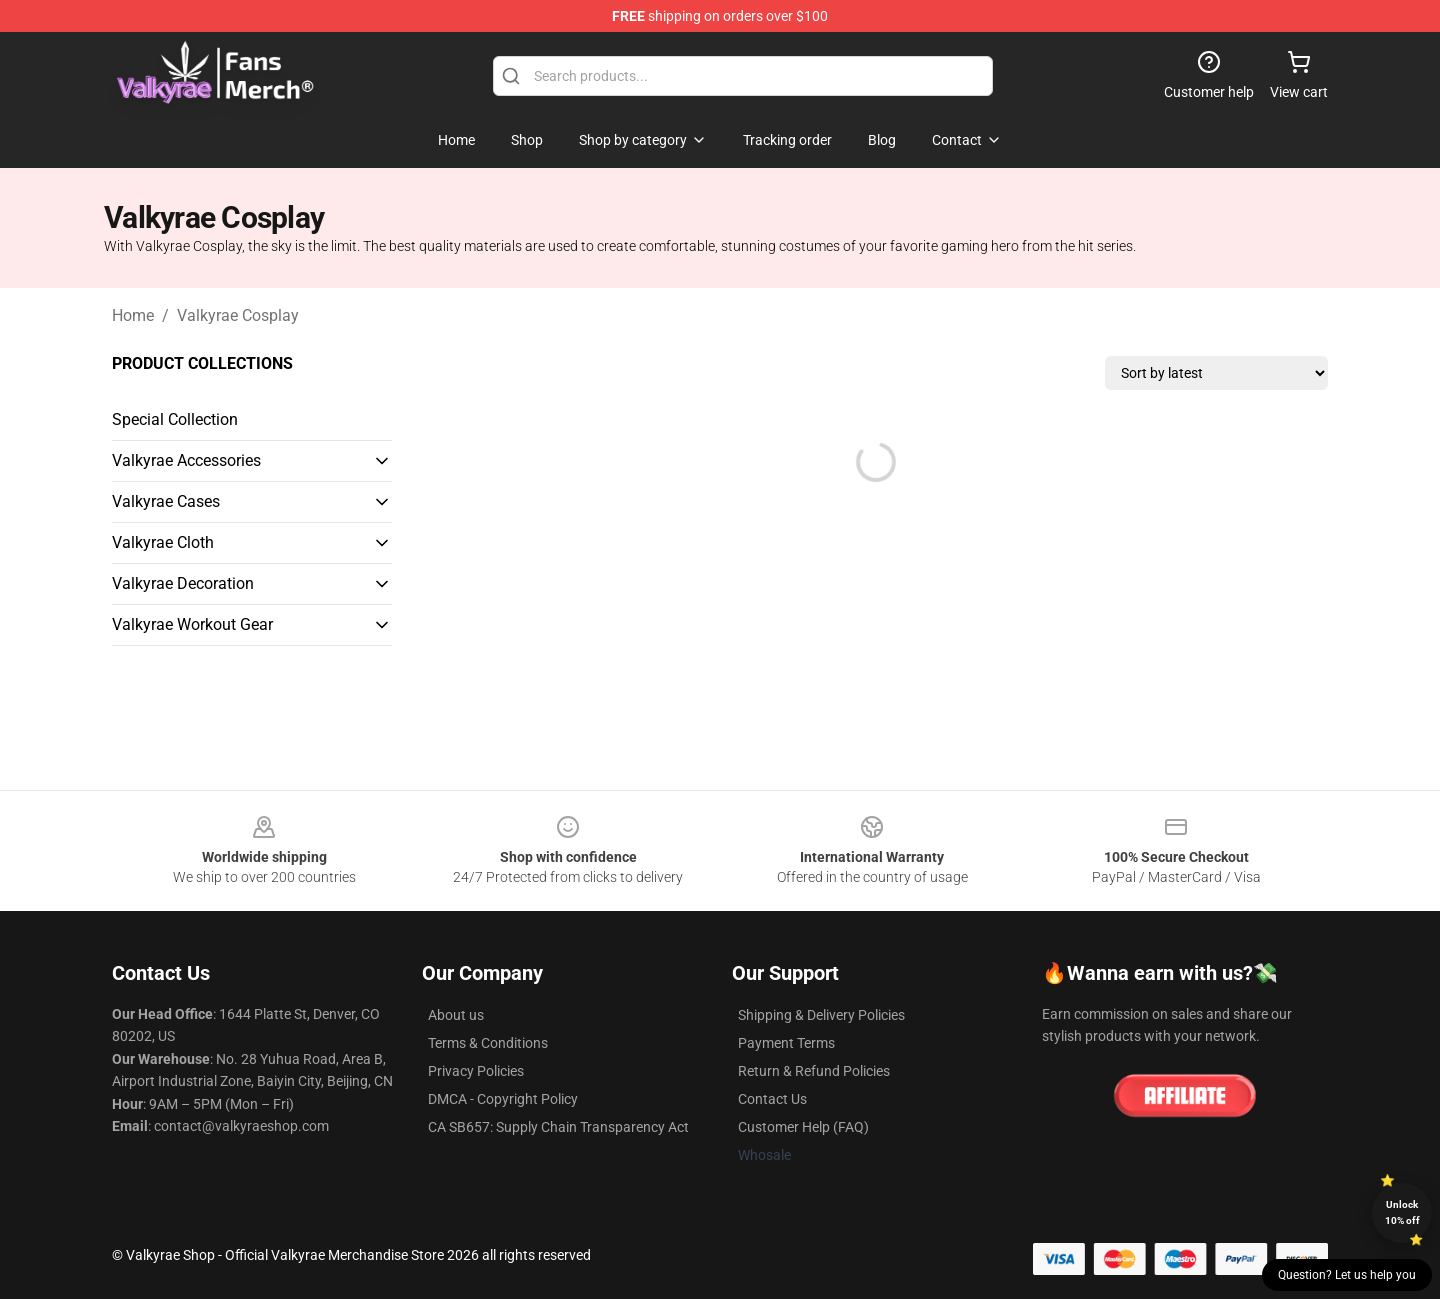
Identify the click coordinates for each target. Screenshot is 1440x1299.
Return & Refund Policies (814, 1071)
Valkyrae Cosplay (238, 315)
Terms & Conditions (488, 1043)
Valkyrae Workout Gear (192, 624)
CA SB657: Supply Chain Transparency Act (558, 1127)
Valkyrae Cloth (163, 542)
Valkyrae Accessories (186, 460)
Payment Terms (786, 1043)
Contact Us (772, 1099)
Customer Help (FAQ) (803, 1127)
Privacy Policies (476, 1071)
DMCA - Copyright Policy (503, 1099)
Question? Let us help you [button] (1347, 1275)
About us (456, 1015)
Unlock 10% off (1402, 1212)
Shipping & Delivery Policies (821, 1015)
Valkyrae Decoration (183, 583)
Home (133, 315)
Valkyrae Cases (166, 501)
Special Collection (175, 419)
